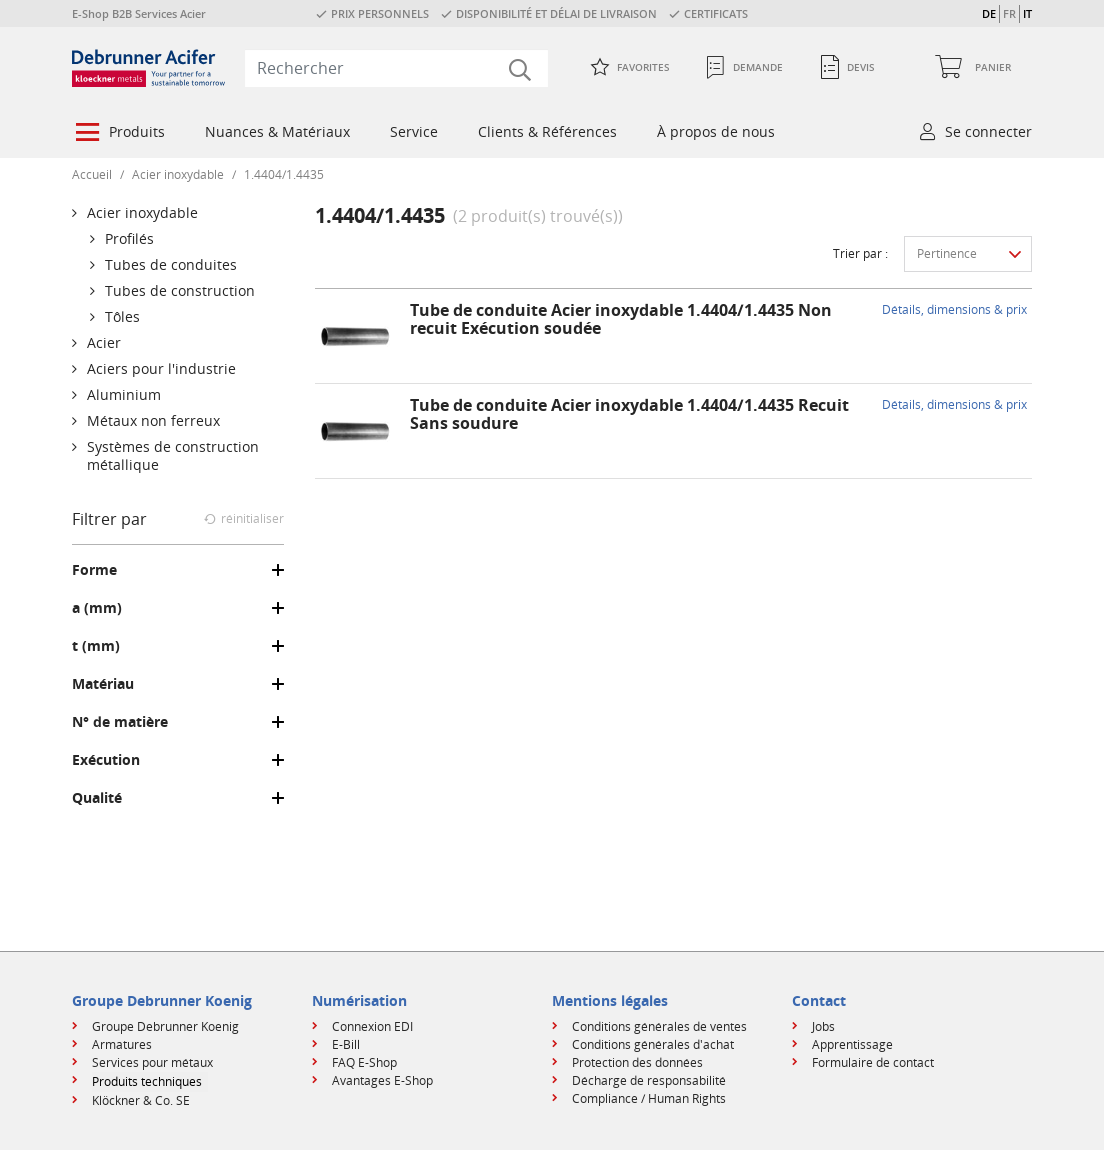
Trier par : (860, 253)
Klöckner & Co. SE (141, 1100)
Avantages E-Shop (382, 1080)
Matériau (103, 684)
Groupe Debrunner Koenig (165, 1026)
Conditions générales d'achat (653, 1044)
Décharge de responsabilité (649, 1080)
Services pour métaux (152, 1062)
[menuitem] (118, 134)
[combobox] (396, 68)
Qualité (97, 798)
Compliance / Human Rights (649, 1098)
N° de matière (120, 722)
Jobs (823, 1026)
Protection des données (637, 1062)
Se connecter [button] (988, 131)
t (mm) (96, 646)
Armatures (122, 1044)
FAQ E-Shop (364, 1062)
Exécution (106, 760)
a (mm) (97, 608)
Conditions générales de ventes (659, 1026)
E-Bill (346, 1044)
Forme (94, 570)
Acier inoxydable (178, 174)
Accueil (92, 174)
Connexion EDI (372, 1026)
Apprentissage (852, 1044)
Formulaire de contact (873, 1062)
